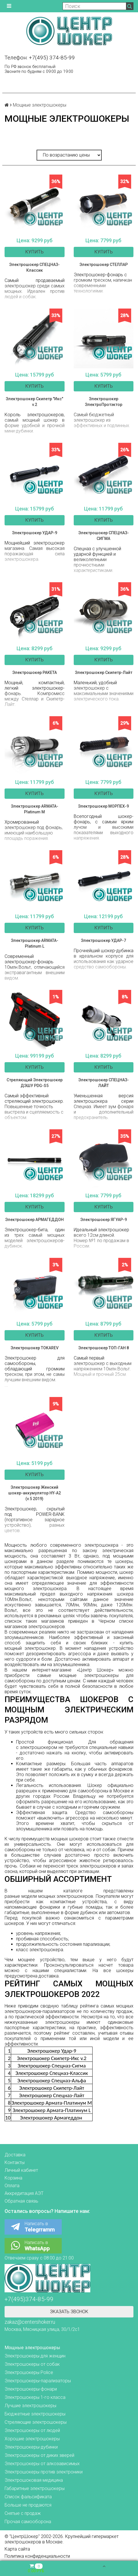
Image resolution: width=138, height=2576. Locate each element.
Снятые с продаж (23, 2513)
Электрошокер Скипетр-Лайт (103, 672)
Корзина (13, 2178)
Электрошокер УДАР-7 (103, 940)
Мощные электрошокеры (32, 2347)
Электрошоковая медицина (34, 2480)
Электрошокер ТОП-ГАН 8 (103, 1348)
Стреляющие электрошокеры (36, 2422)
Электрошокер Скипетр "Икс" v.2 (34, 402)
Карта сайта (17, 2549)
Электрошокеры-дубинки (31, 2447)
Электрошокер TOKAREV (35, 1348)
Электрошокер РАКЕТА (34, 672)
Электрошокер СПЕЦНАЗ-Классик (34, 267)
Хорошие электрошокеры (32, 2438)
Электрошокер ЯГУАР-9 (103, 1219)
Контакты (15, 2162)
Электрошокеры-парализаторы (38, 2380)
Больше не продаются (28, 2505)
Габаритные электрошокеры (35, 2488)
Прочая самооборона (28, 2521)
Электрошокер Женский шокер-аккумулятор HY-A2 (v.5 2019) (34, 1493)
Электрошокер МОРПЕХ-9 (103, 806)
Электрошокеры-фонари (31, 2389)
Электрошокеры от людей (32, 2430)
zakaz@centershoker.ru (30, 2322)
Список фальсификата (28, 2496)
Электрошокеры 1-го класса (35, 2397)
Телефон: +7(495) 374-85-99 (40, 57)
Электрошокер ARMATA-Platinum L (34, 943)
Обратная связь (21, 2201)
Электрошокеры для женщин (35, 2356)
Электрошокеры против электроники (44, 2472)
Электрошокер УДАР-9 (34, 533)
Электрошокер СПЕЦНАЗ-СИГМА (103, 536)
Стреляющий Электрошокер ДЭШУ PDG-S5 (35, 1083)
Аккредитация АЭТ (24, 2193)
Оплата (12, 2185)
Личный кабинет (21, 2170)
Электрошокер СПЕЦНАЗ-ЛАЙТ (103, 1083)
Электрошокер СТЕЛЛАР (103, 264)
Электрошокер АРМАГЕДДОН (34, 1219)
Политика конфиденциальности (37, 2556)
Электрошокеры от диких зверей (39, 2455)
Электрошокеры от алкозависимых (42, 2463)
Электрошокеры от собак (32, 2364)
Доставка (15, 2154)
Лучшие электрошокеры (30, 2405)
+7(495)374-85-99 (29, 2299)
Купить (34, 252)
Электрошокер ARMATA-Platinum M (34, 809)
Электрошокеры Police (29, 2372)
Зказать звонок (69, 2311)
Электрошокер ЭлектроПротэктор (103, 402)
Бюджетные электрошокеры (35, 2414)
